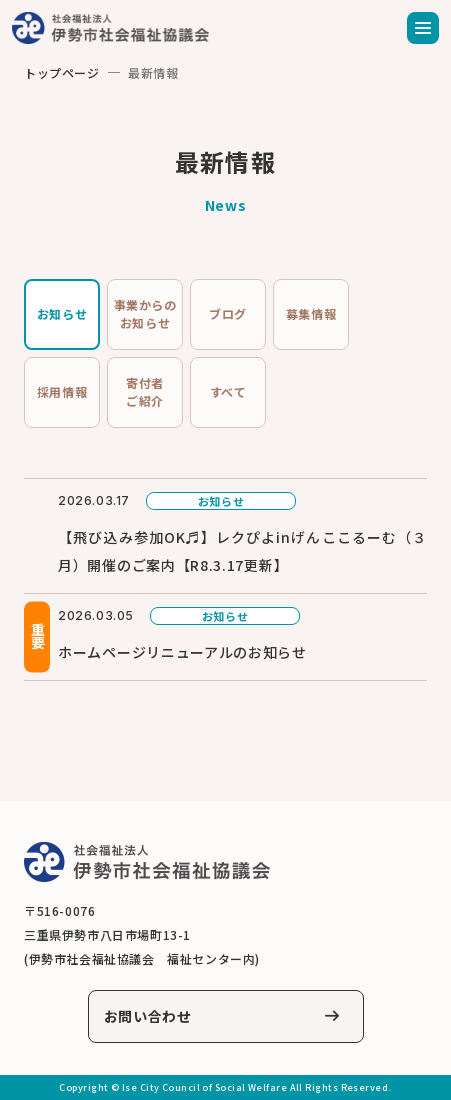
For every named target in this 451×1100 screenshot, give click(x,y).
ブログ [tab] (228, 313)
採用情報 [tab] (62, 391)
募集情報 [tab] (311, 313)
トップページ (62, 72)
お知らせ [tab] (62, 313)
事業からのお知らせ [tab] (145, 313)
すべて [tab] (228, 391)
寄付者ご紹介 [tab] (145, 391)
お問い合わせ (148, 1016)
